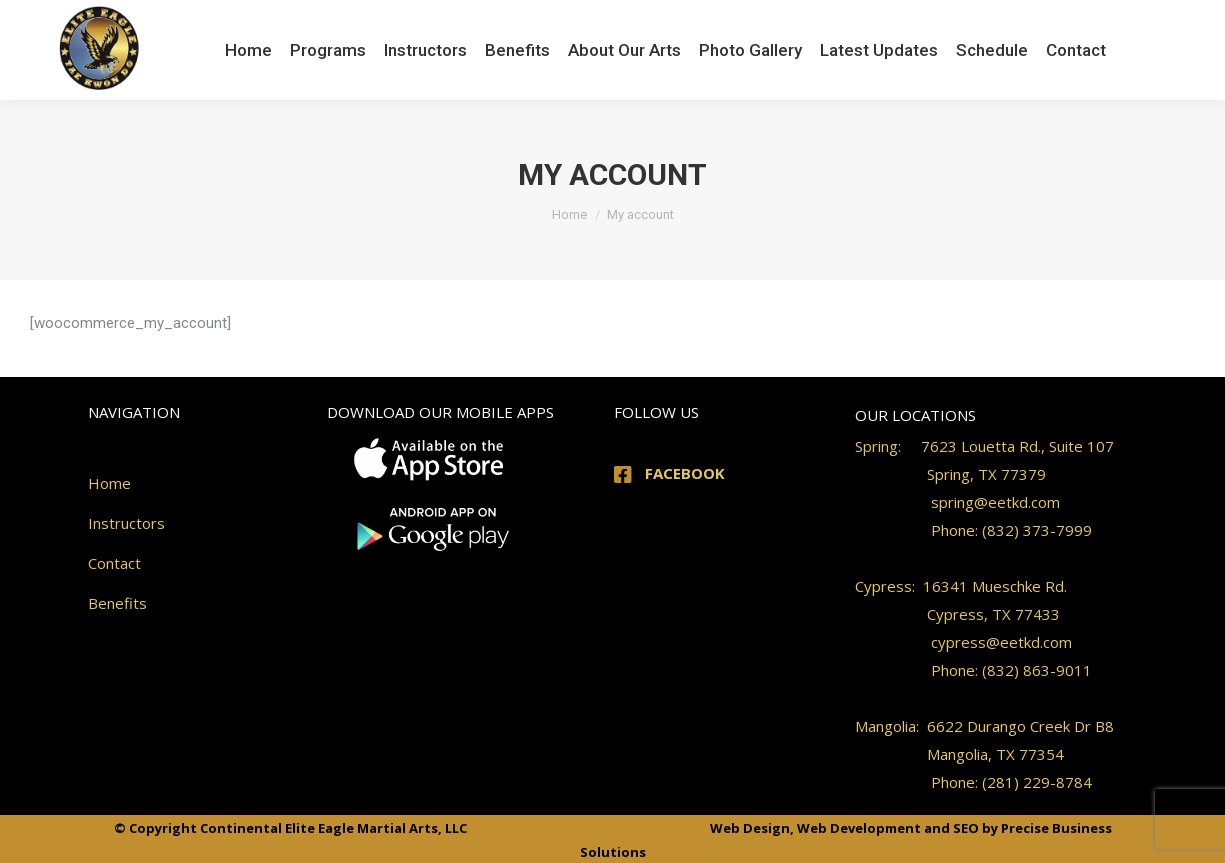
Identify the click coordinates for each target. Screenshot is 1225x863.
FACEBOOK (685, 473)
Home (109, 483)
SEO (966, 828)
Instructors (126, 523)
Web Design (750, 828)
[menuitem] (248, 50)
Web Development (859, 828)
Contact (114, 563)
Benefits (117, 603)
